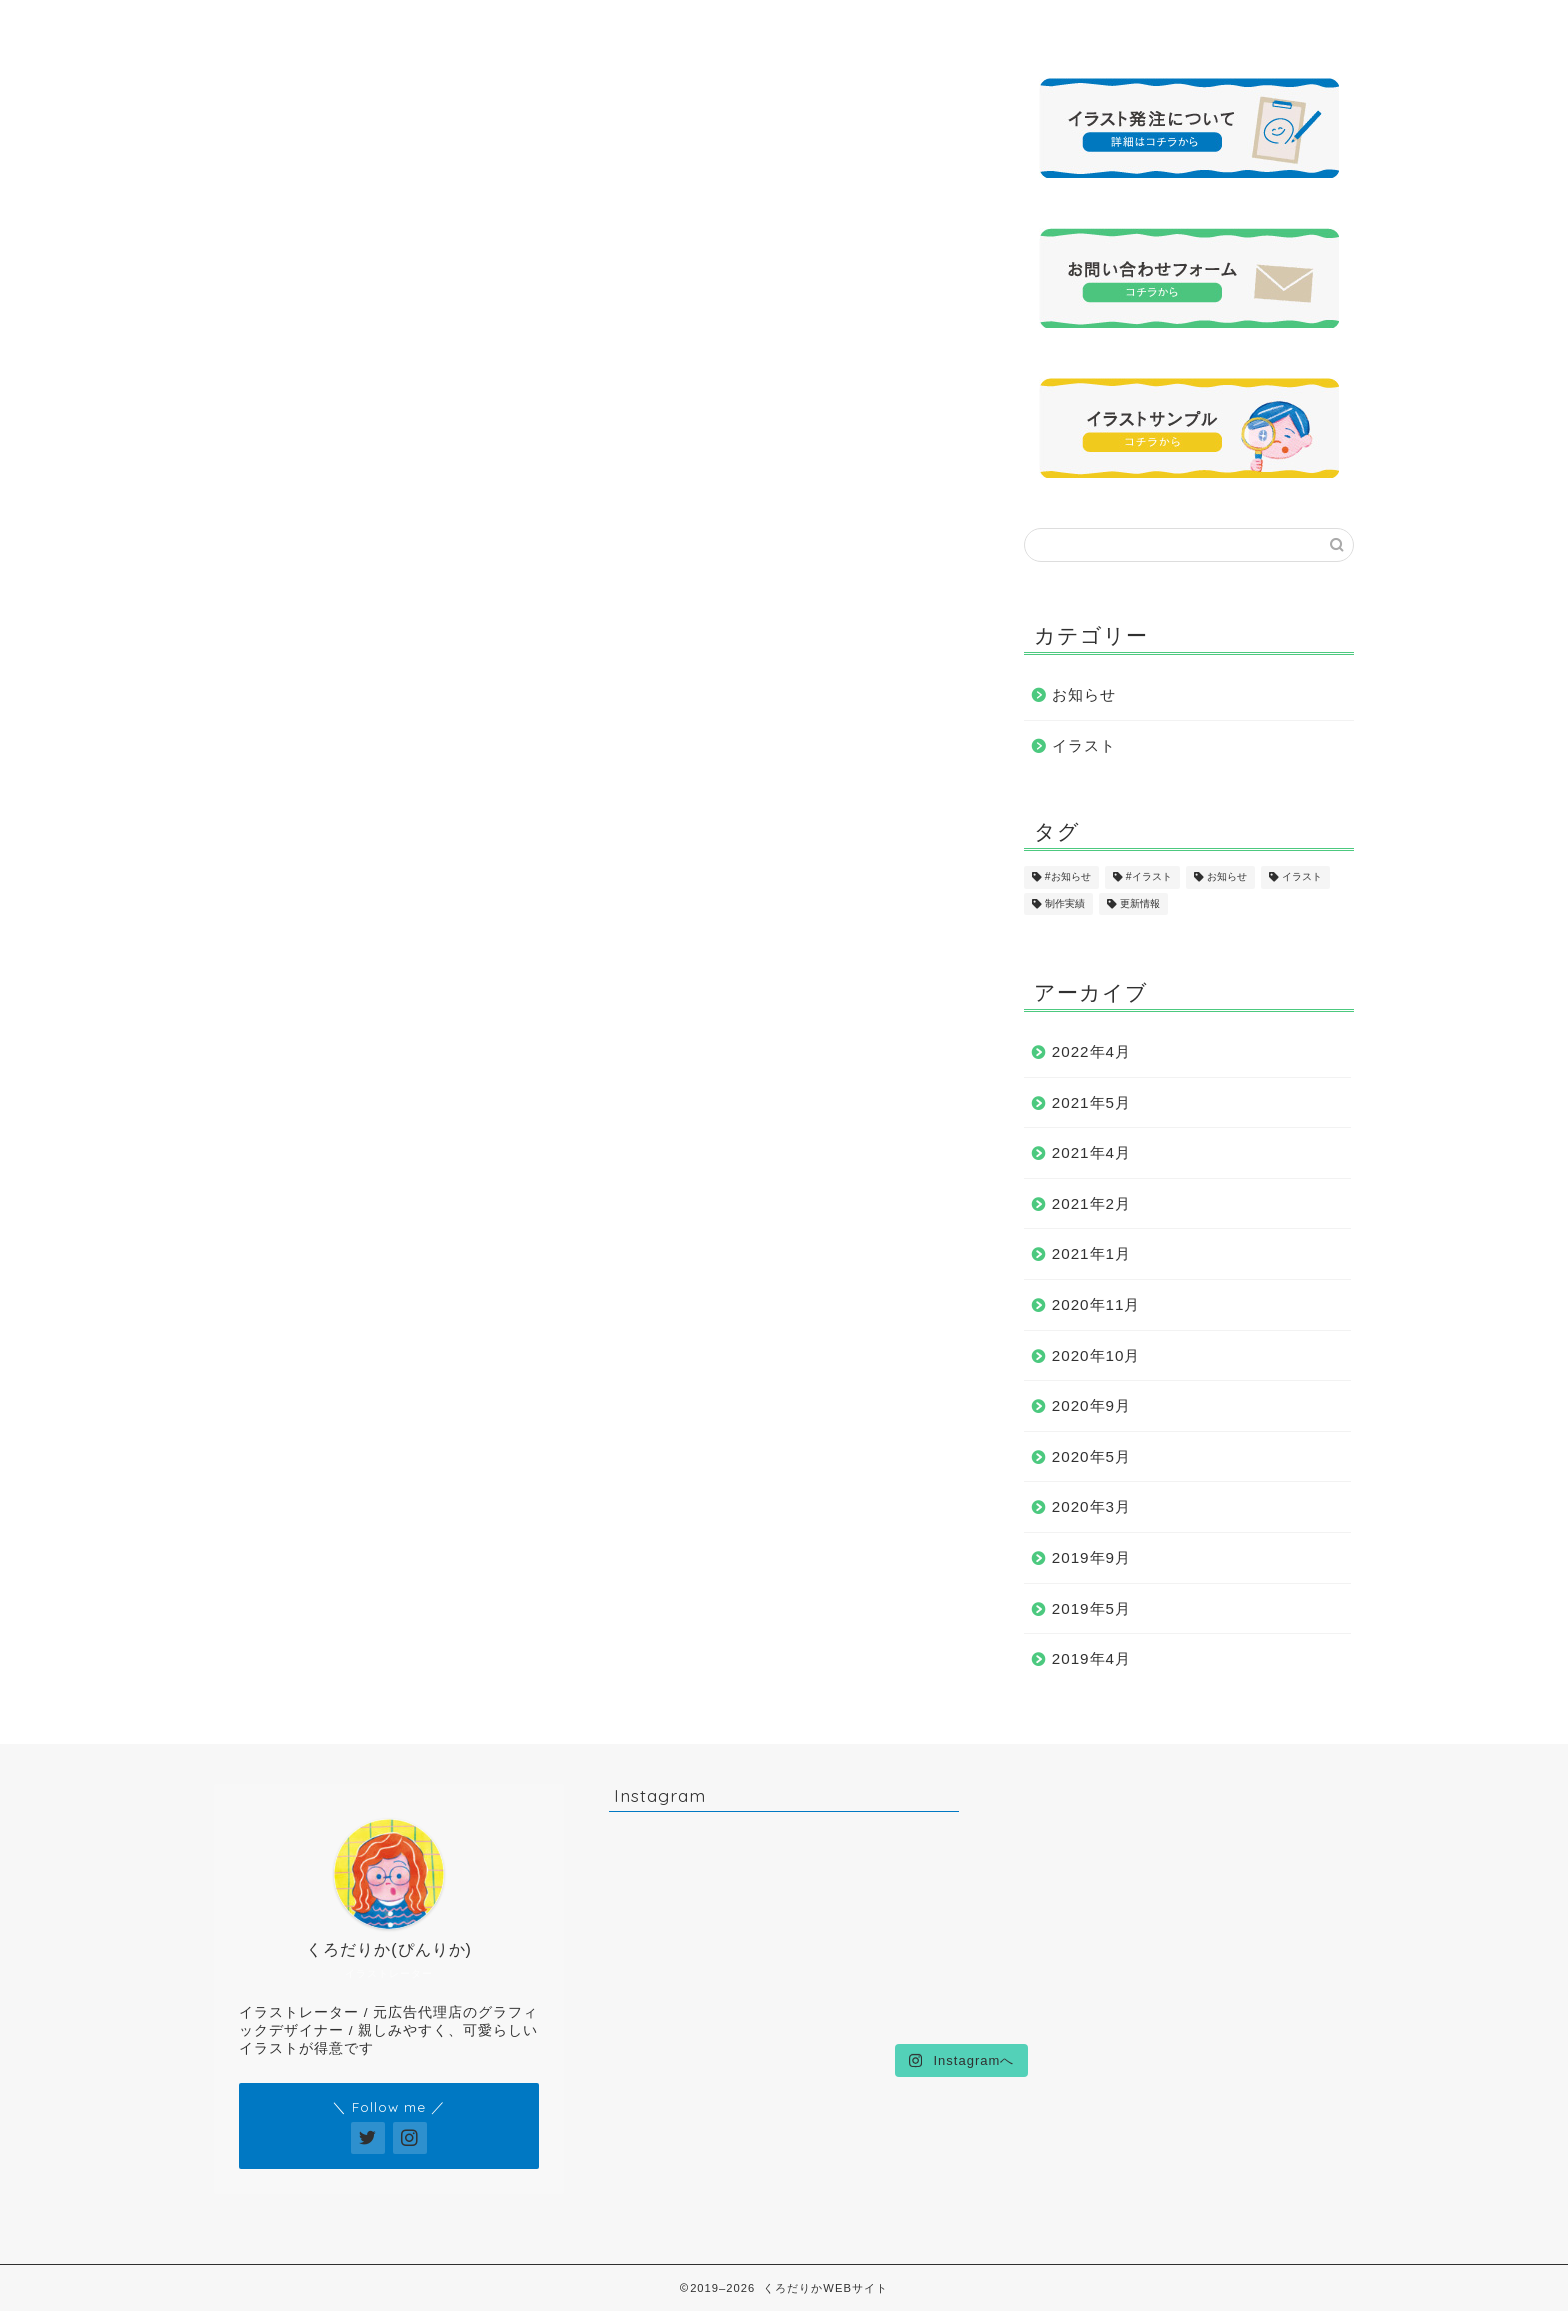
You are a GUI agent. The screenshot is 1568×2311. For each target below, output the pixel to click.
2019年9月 (1091, 1557)
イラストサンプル (659, 24)
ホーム (303, 24)
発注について (1015, 24)
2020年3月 (1091, 1506)
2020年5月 (1091, 1456)
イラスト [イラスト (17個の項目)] (1302, 877)
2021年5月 (1091, 1102)
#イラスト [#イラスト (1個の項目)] (1149, 877)
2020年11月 (1096, 1304)
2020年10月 (1096, 1355)
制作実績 (837, 24)
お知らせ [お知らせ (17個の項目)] (1227, 877)
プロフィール (481, 24)
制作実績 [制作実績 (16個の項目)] (1065, 903)
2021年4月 (1091, 1152)
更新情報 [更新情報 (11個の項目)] (1140, 903)
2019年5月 (1091, 1608)
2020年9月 (1091, 1405)
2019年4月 (1091, 1658)
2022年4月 (1091, 1051)
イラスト (1084, 745)
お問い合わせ (1193, 24)
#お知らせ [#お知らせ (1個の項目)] (1068, 877)
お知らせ (1084, 694)
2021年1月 (1091, 1253)
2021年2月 (1091, 1203)
